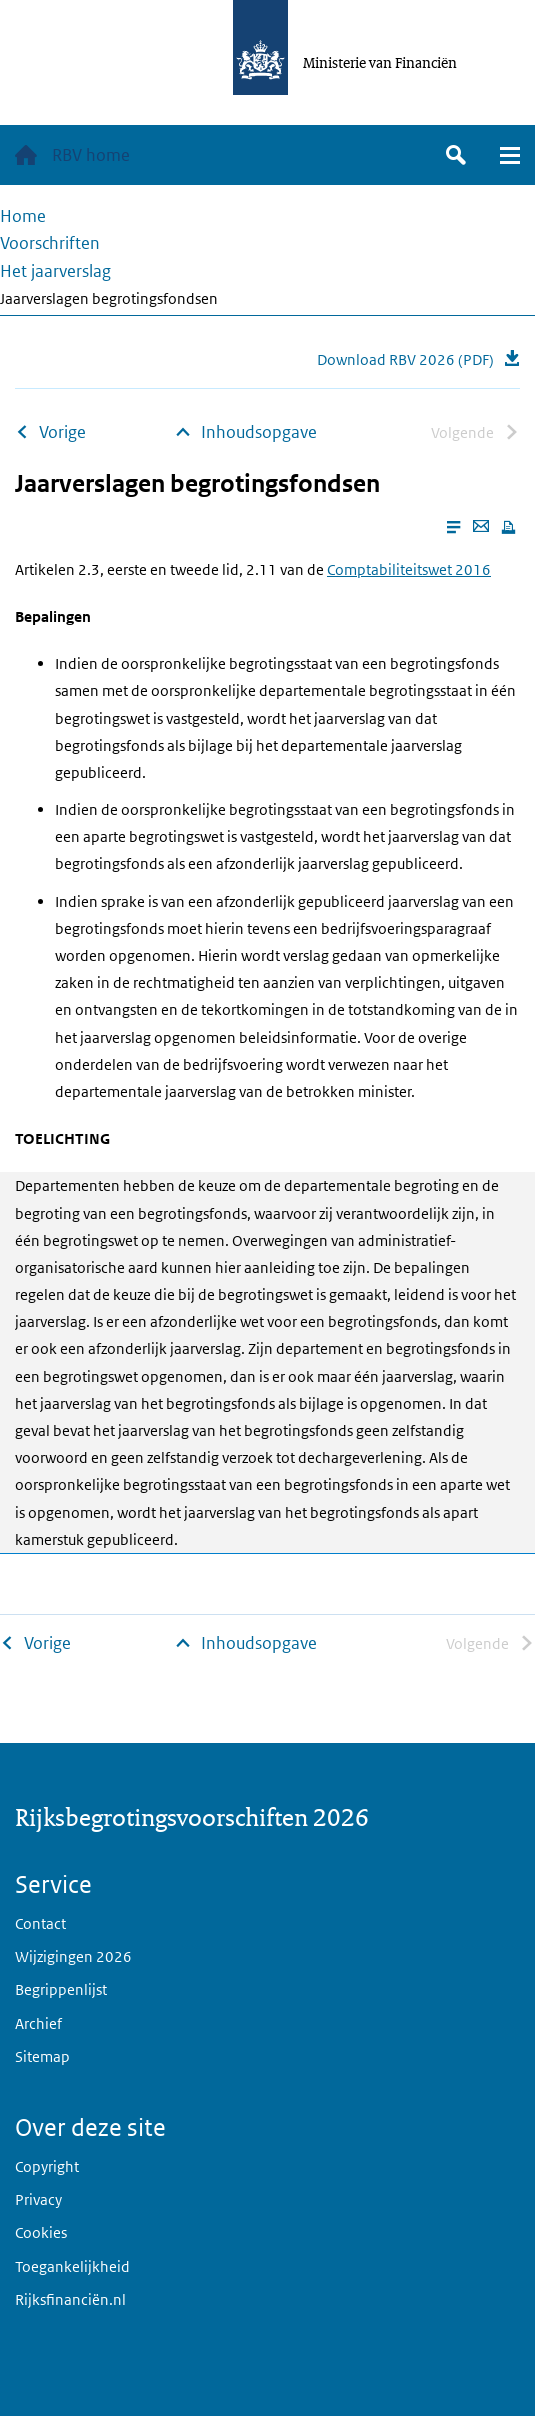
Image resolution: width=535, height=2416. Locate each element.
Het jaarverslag (55, 271)
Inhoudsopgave (259, 432)
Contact (40, 1923)
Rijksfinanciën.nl (70, 2299)
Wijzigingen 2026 (73, 1956)
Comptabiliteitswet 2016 (409, 569)
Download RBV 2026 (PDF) (405, 359)
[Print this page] (508, 527)
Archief (38, 2023)
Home (23, 216)
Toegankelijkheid (72, 2266)
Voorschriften (50, 243)
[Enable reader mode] (453, 527)
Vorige (62, 432)
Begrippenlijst (61, 1989)
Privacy (38, 2199)
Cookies (41, 2232)
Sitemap (42, 2056)
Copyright (47, 2166)
